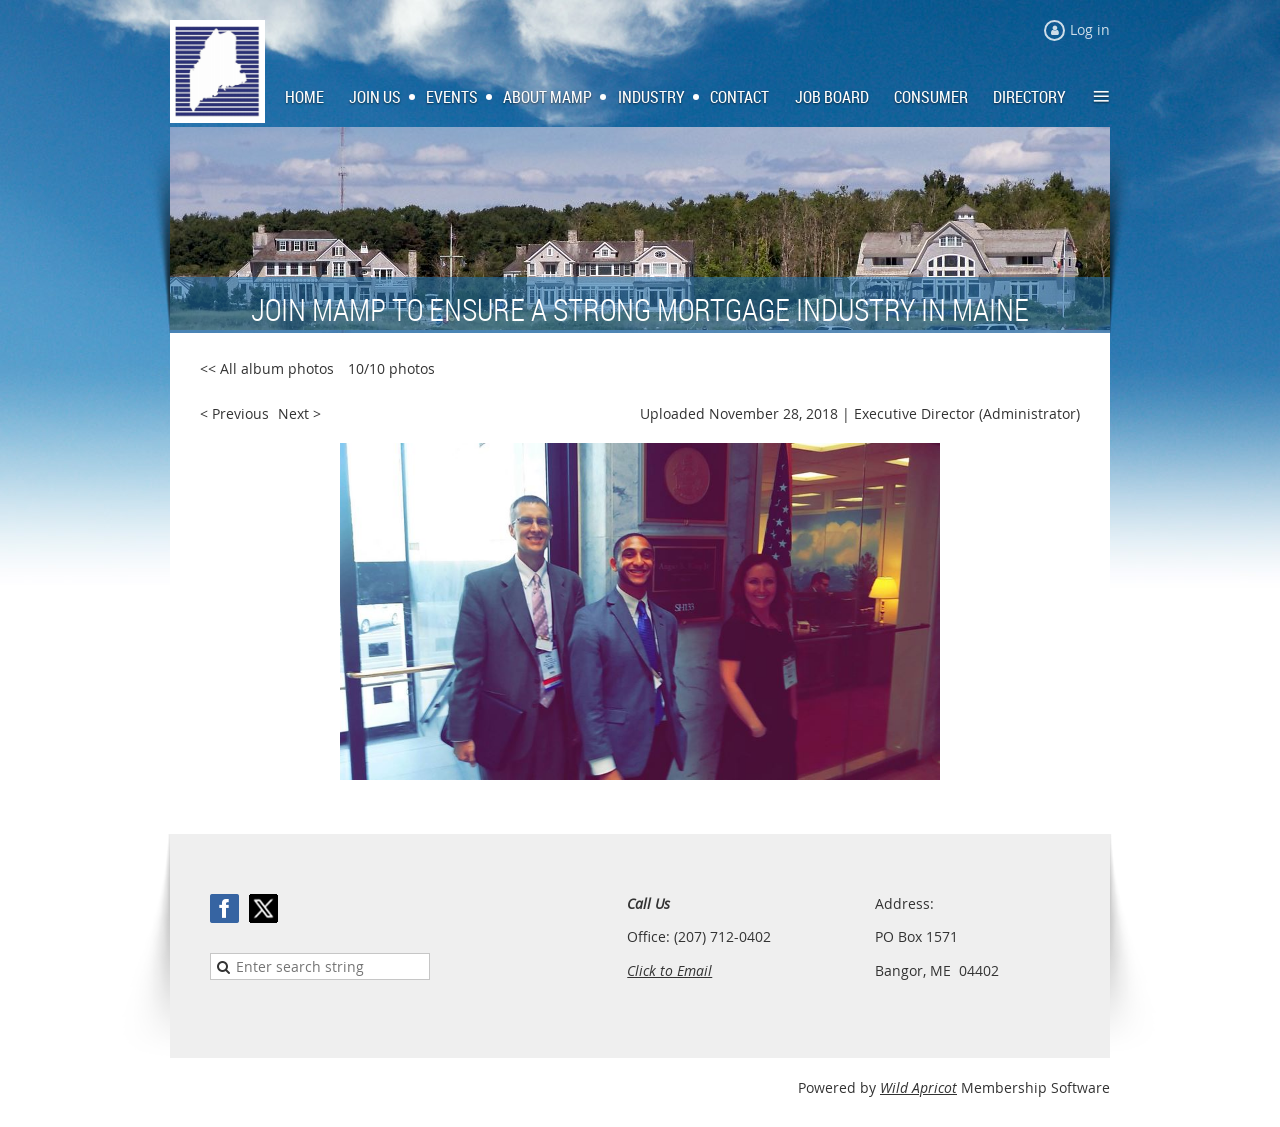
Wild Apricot (918, 1087)
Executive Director (914, 413)
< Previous (234, 413)
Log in (1090, 29)
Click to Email (669, 970)
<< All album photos (267, 368)
